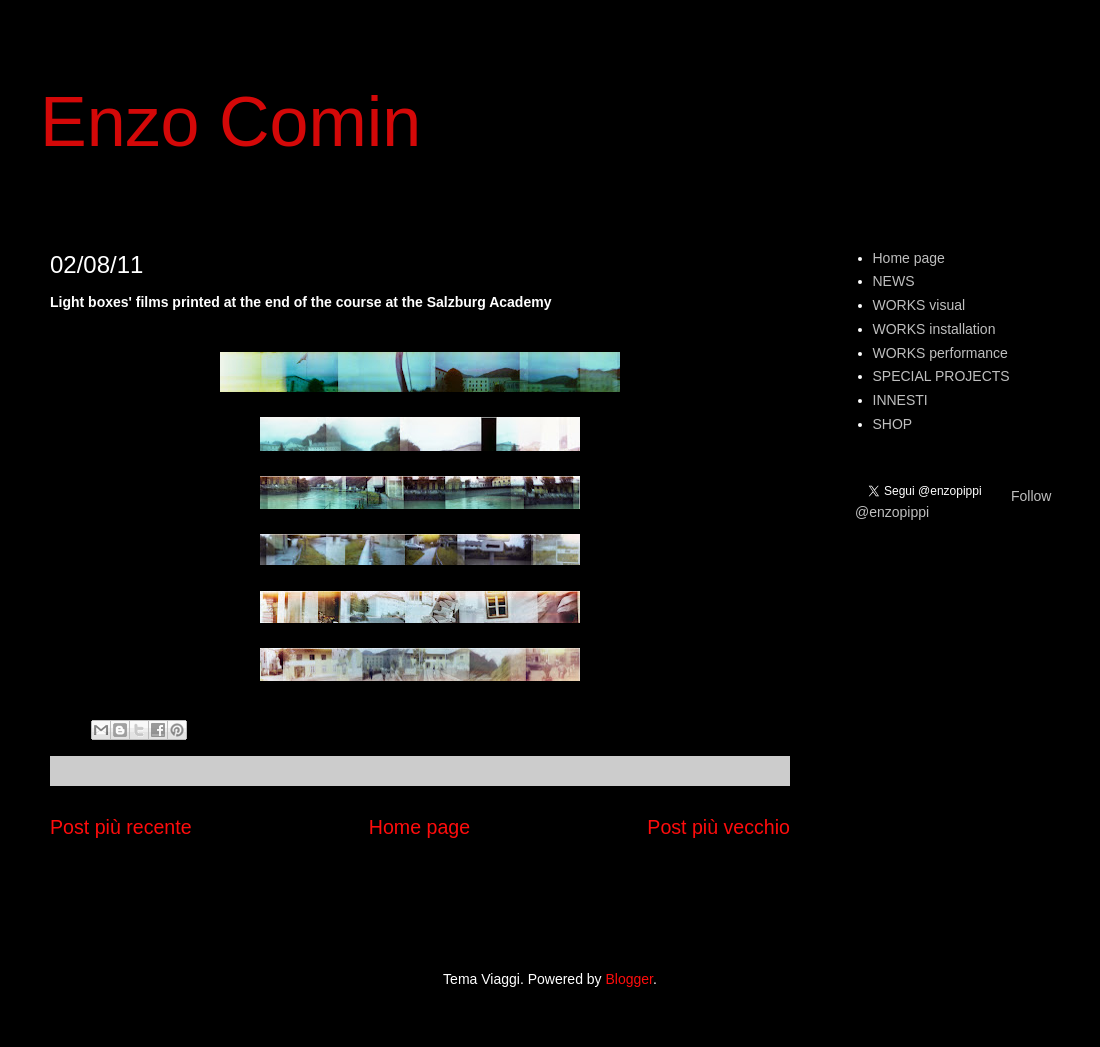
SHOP (893, 424)
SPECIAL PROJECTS (941, 376)
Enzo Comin (230, 122)
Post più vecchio (718, 827)
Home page (419, 827)
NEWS (894, 281)
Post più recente (121, 827)
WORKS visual (919, 305)
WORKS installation (934, 329)
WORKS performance (940, 353)
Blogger (629, 979)
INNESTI (900, 400)
